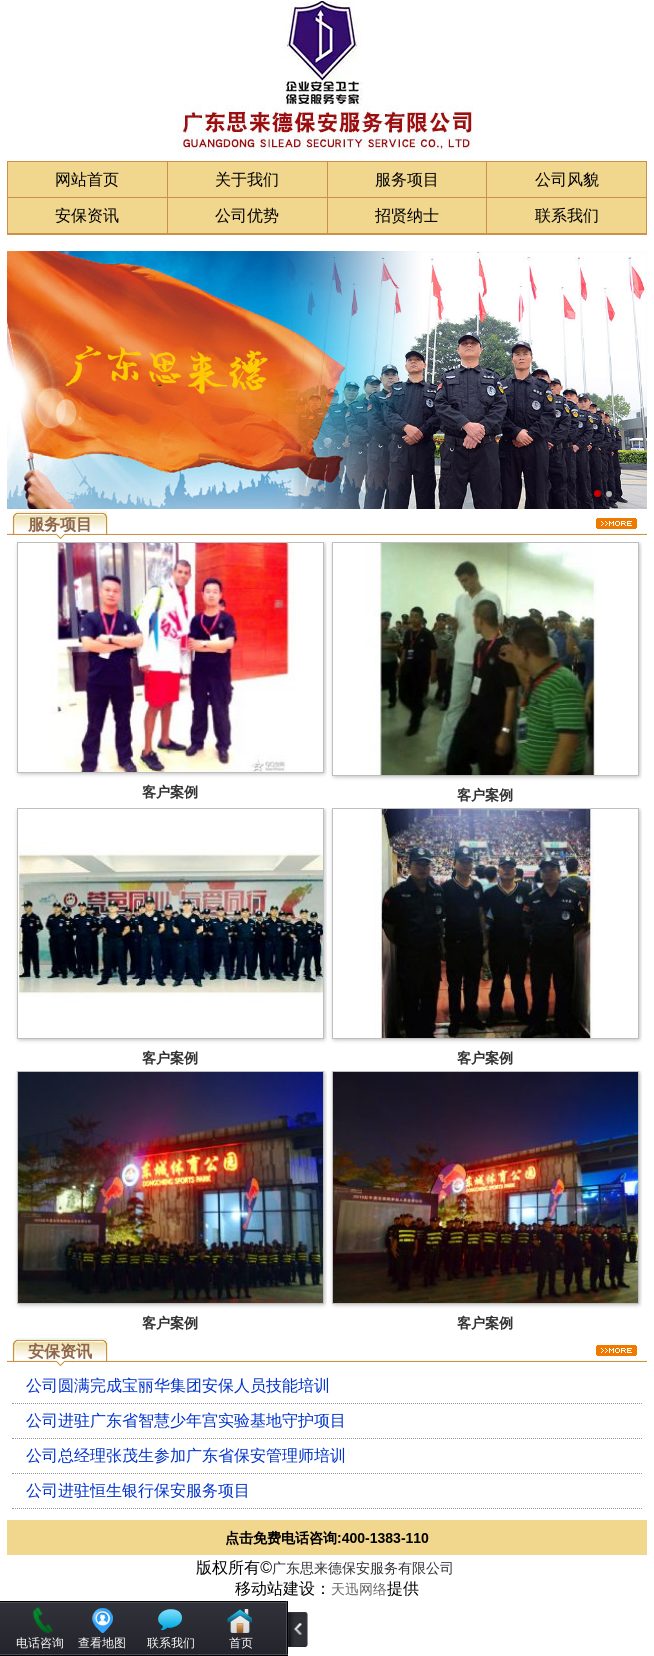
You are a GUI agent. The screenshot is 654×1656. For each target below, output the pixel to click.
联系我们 (567, 215)
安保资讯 (87, 215)
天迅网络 (359, 1589)
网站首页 (87, 179)
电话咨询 (40, 1643)
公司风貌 (567, 179)
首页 (241, 1643)
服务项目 (407, 179)
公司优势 (247, 215)
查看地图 (102, 1643)
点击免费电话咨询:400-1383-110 (327, 1538)
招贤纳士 (407, 215)
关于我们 (247, 179)
